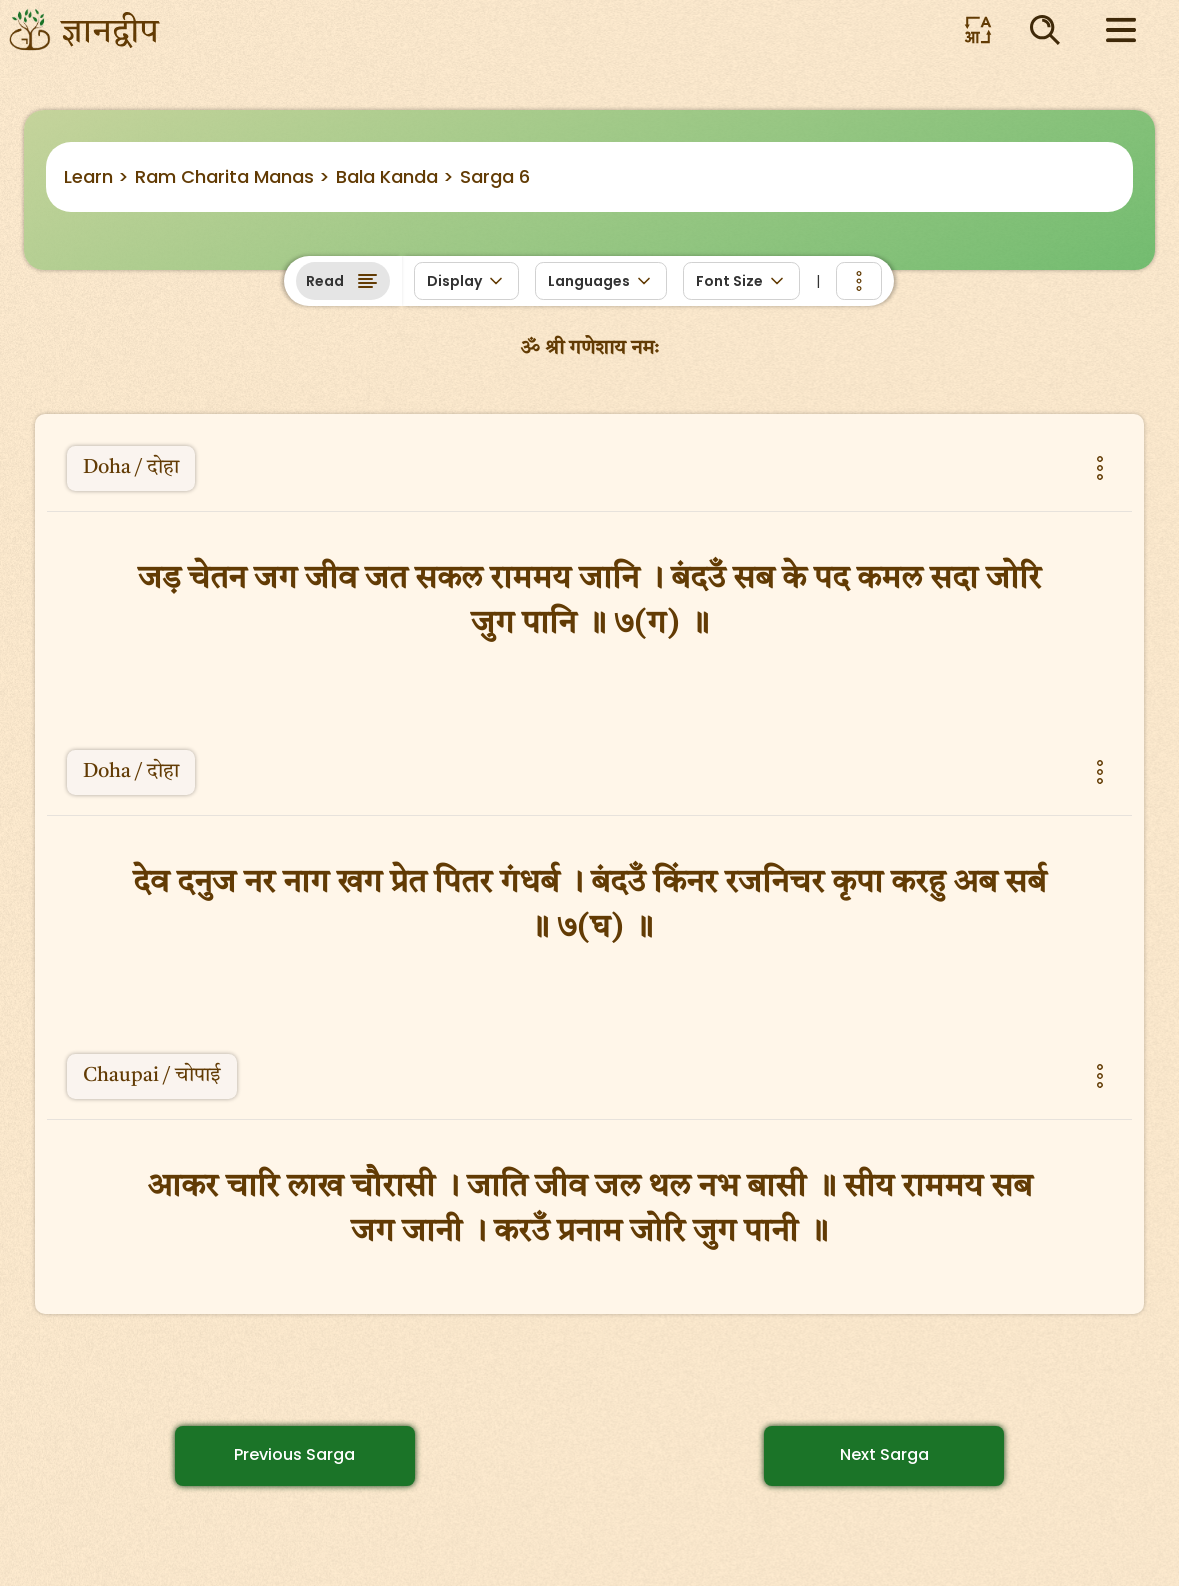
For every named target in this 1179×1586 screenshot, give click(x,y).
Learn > (96, 176)
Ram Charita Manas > (232, 176)
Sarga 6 (495, 176)
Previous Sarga (294, 1454)
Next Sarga (884, 1454)
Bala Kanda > (395, 176)
